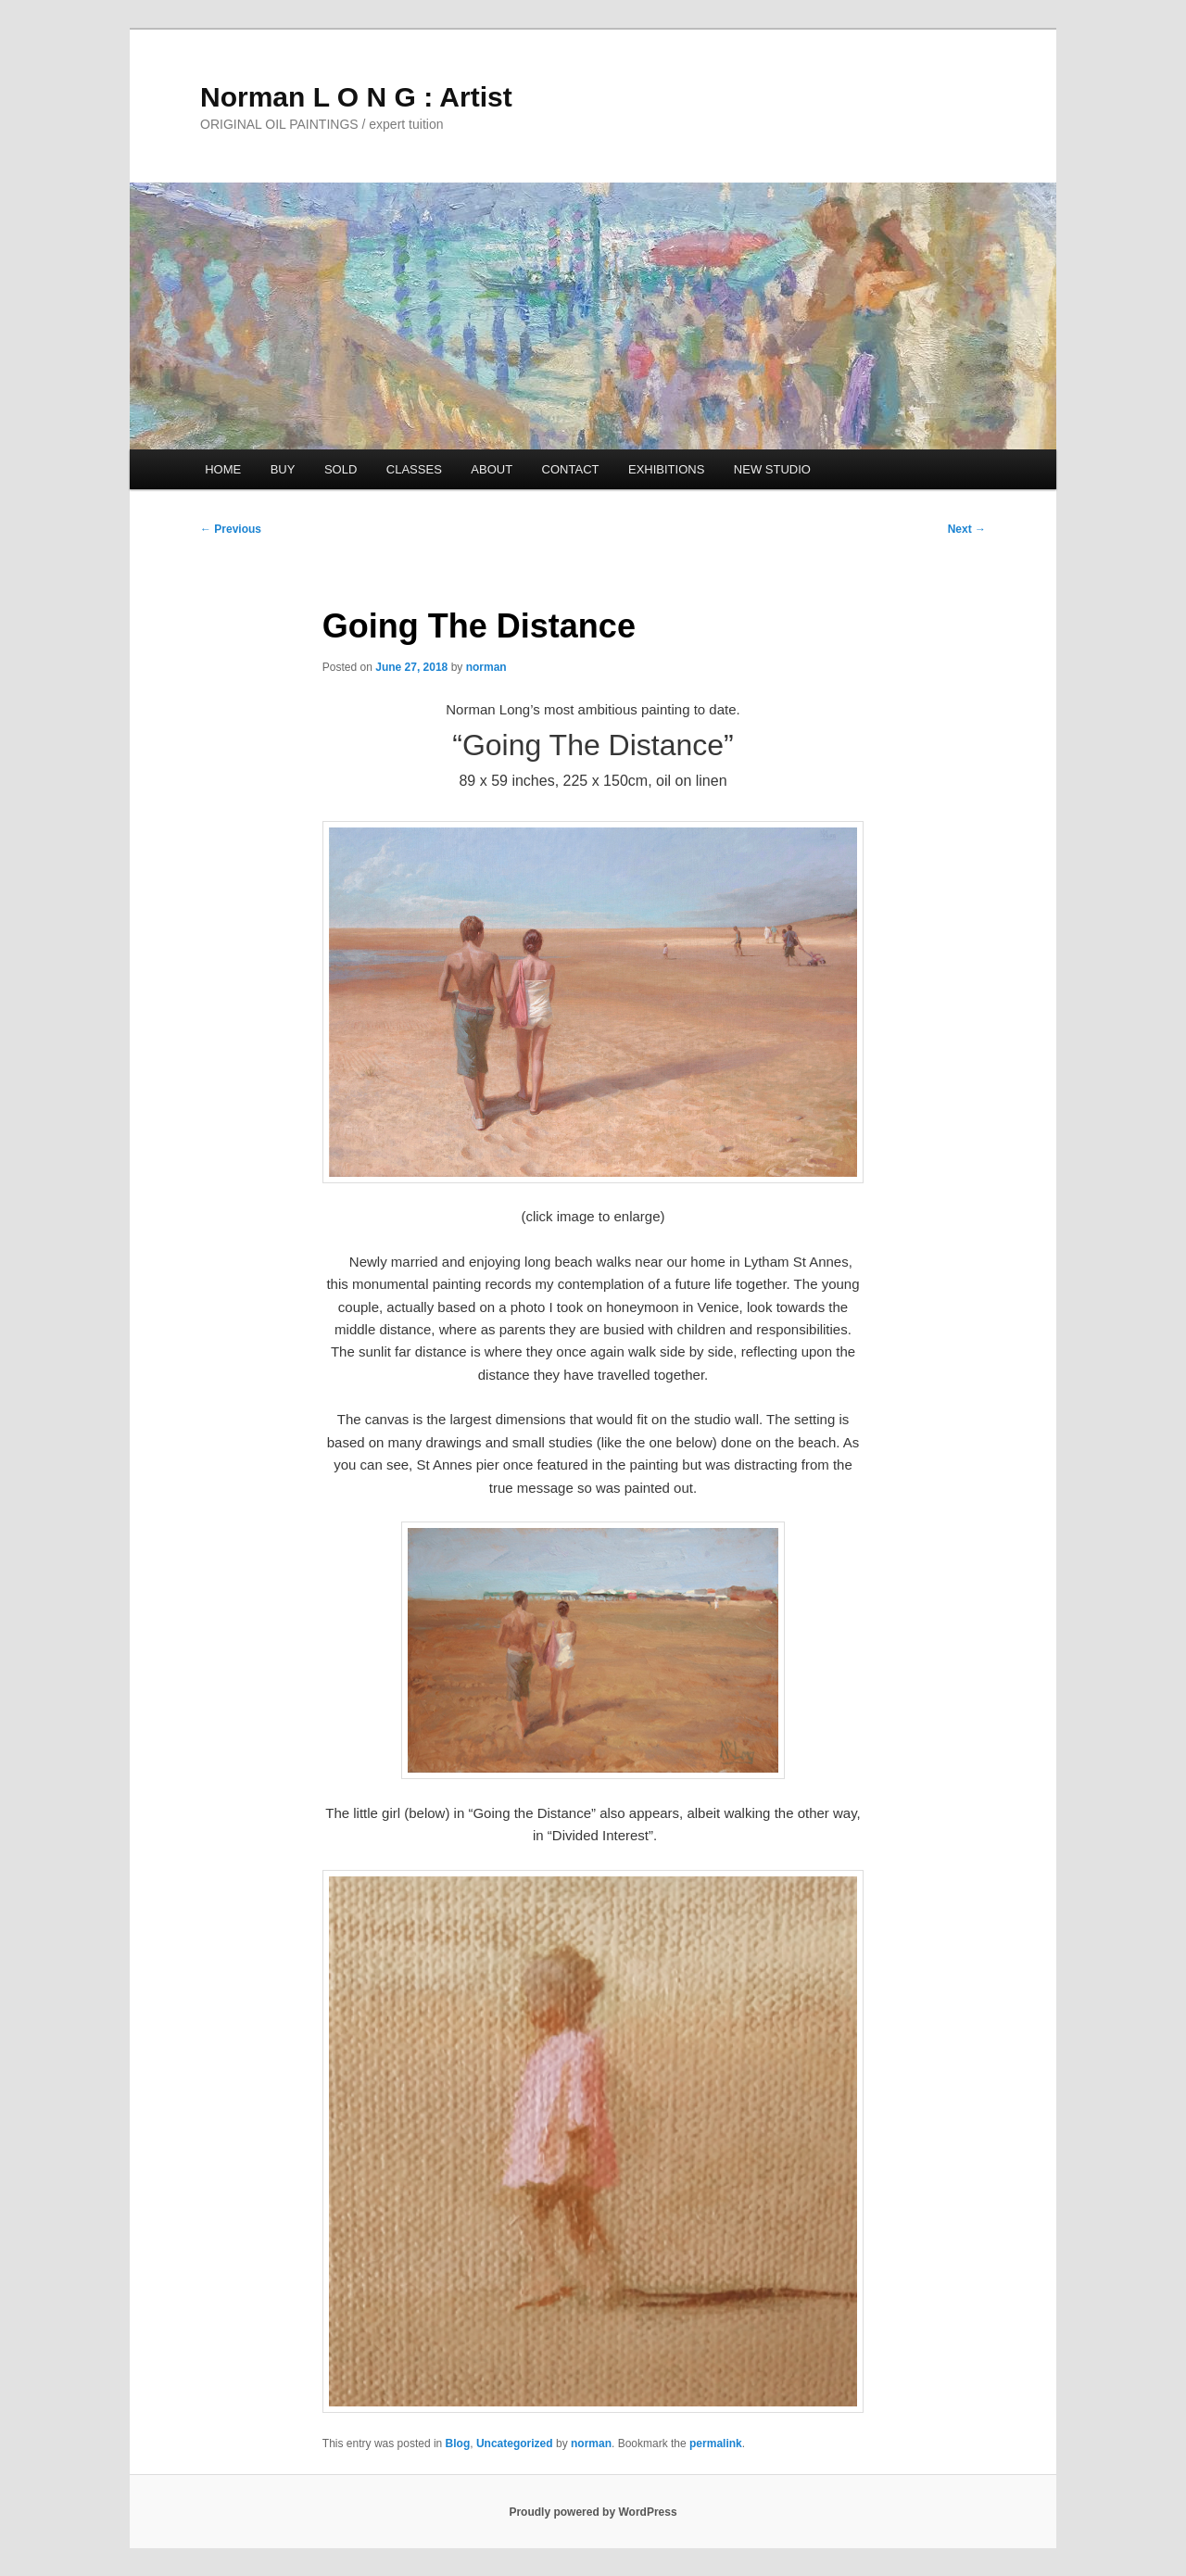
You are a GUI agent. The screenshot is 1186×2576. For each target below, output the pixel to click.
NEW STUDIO (772, 469)
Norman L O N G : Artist (356, 97)
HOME (223, 469)
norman (486, 667)
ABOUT (491, 469)
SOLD (340, 469)
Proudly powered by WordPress (592, 2512)
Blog (458, 2443)
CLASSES (414, 469)
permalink (715, 2443)
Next (967, 529)
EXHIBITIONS (666, 469)
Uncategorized (514, 2443)
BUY (283, 469)
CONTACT (570, 469)
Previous (230, 529)
